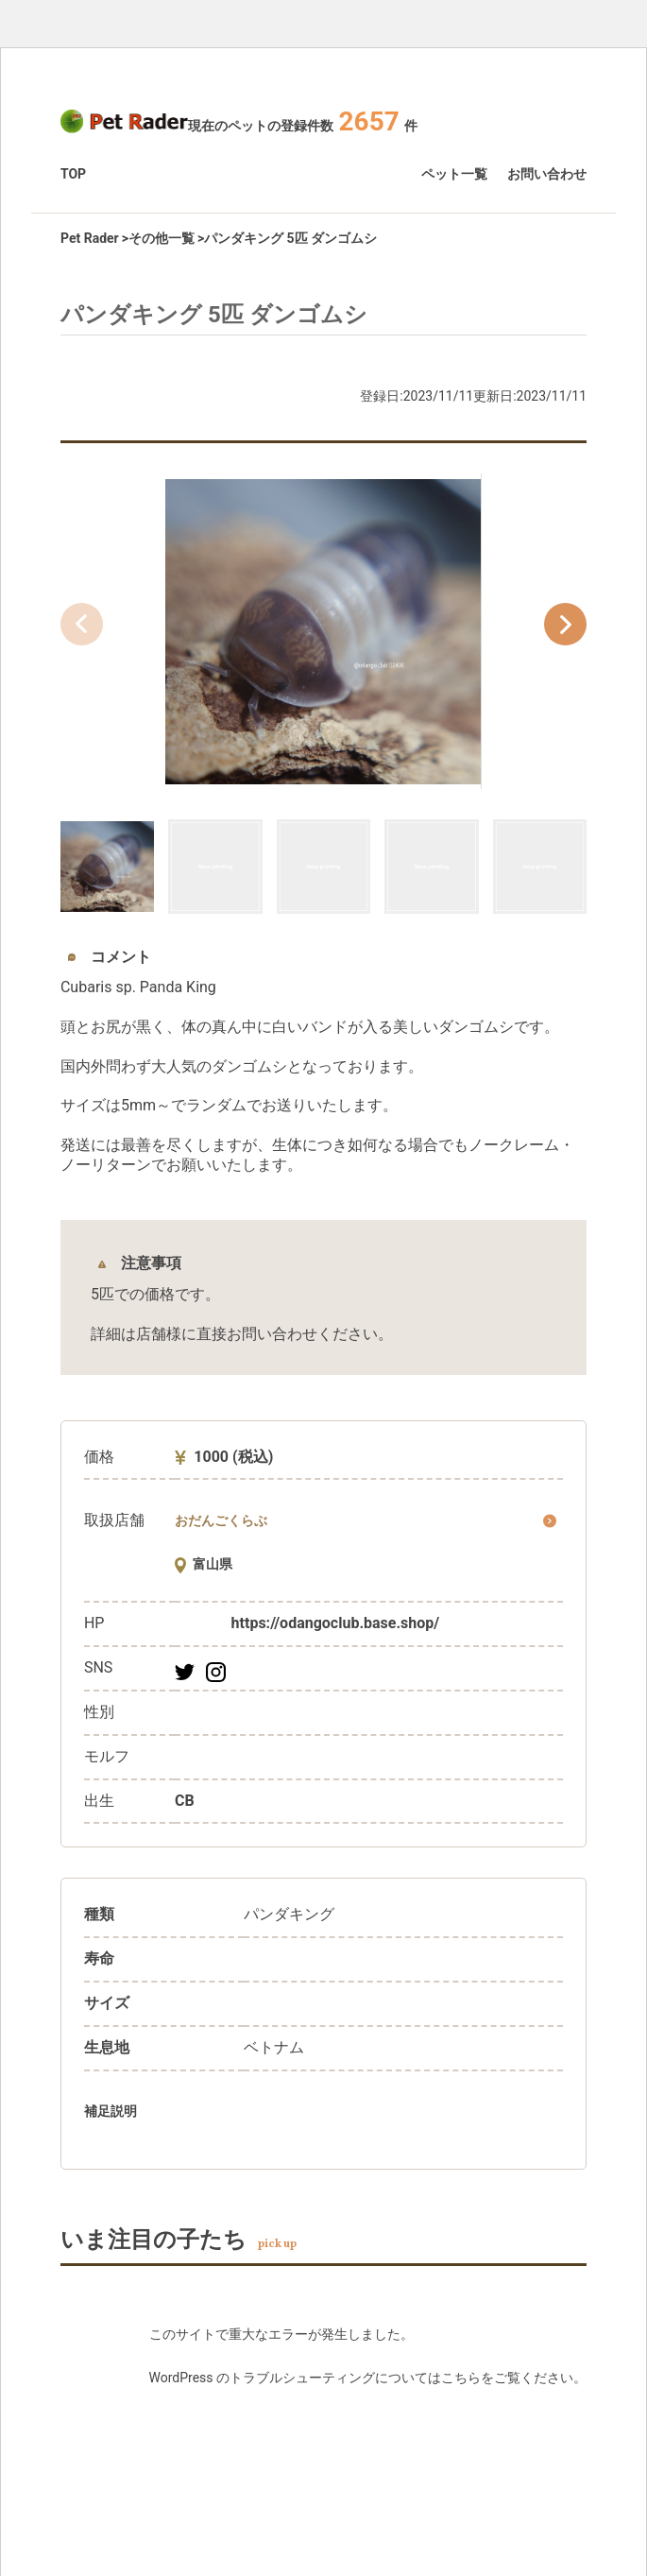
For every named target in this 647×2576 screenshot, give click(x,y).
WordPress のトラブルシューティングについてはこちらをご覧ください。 (368, 2377)
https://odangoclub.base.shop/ (335, 1623)
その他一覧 (161, 238)
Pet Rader (89, 238)
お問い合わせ (547, 173)
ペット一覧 (454, 173)
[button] (565, 624)
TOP (73, 173)
